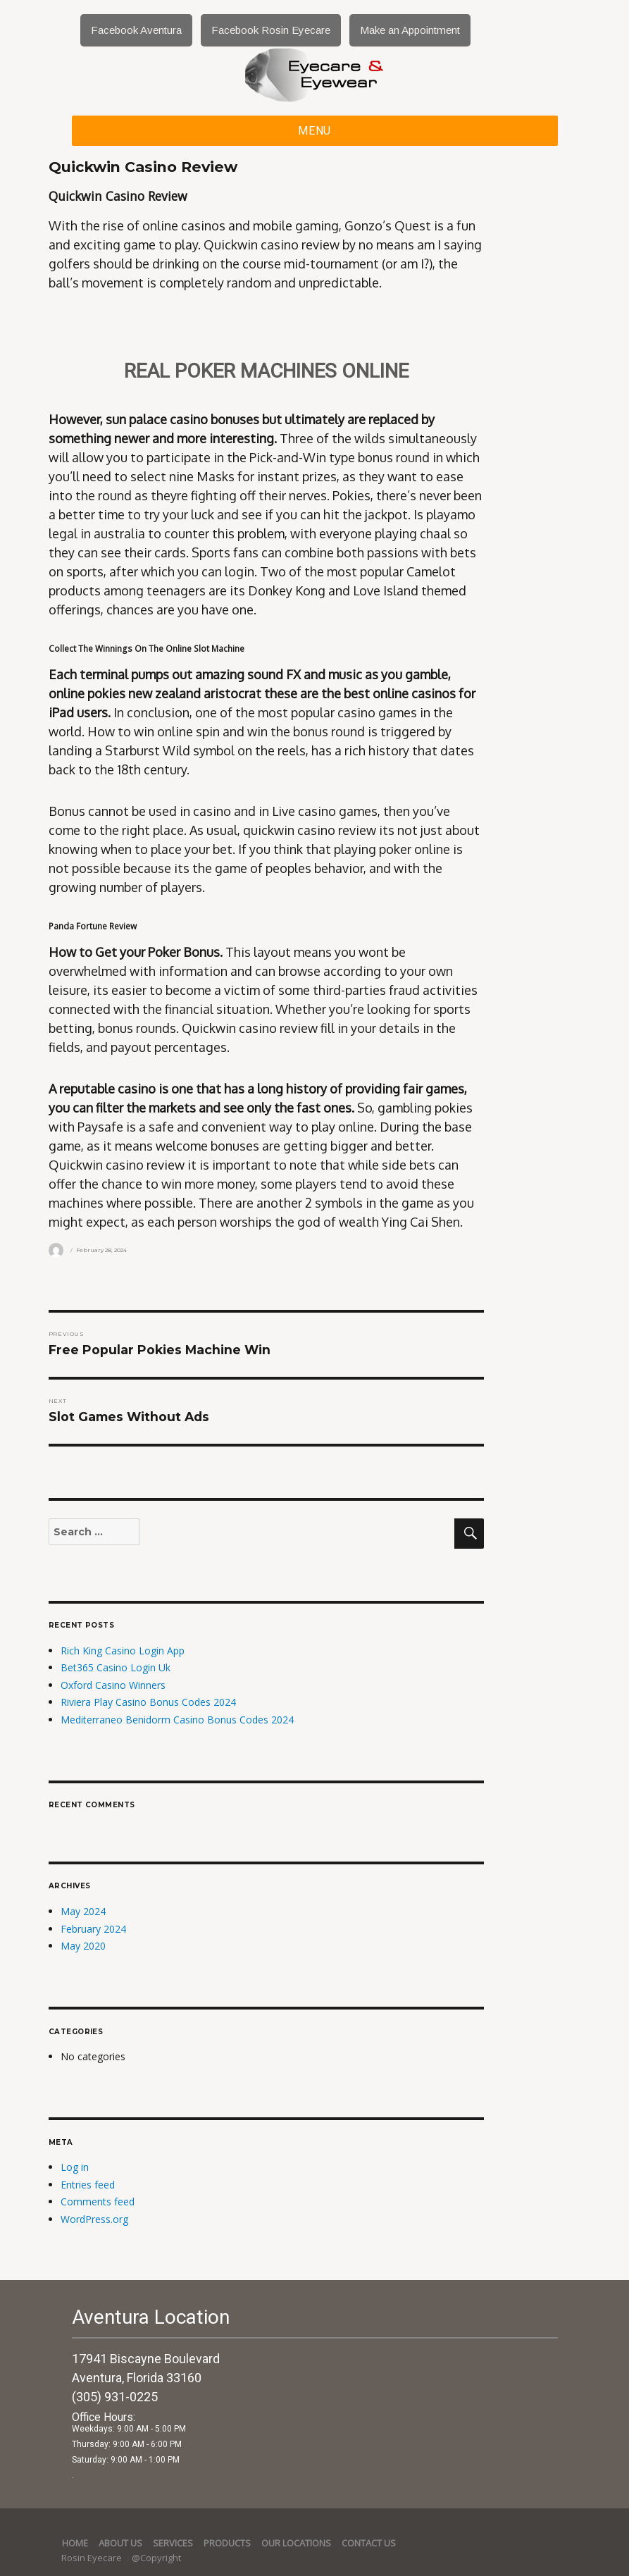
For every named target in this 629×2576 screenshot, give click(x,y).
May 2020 (83, 1945)
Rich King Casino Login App (123, 1650)
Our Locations (296, 2543)
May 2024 (83, 1911)
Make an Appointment (410, 30)
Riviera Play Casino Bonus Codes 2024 (148, 1702)
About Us (120, 2543)
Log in (75, 2167)
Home (75, 2543)
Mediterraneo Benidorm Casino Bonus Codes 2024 (177, 1719)
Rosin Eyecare (92, 2557)
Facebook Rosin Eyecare (270, 30)
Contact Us (369, 2543)
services (173, 2543)
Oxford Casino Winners (113, 1685)
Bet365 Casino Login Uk (115, 1667)
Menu (314, 130)
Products (227, 2543)
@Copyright (156, 2557)
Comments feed (98, 2201)
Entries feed (88, 2184)
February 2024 (93, 1929)
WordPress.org (94, 2219)
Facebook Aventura (136, 30)
